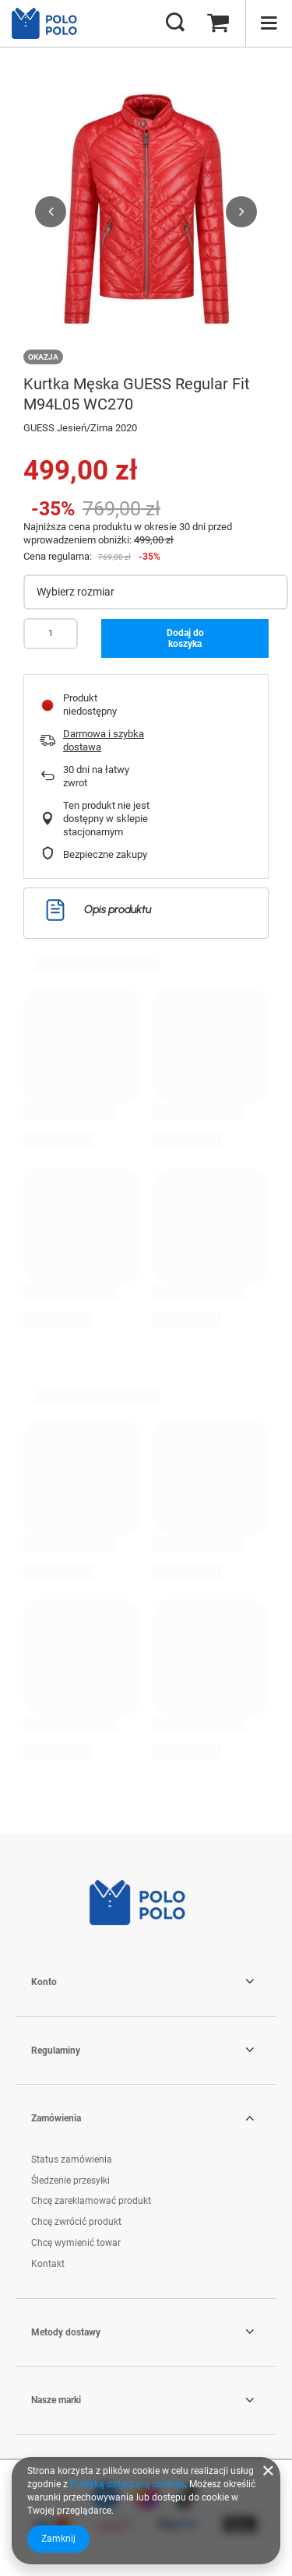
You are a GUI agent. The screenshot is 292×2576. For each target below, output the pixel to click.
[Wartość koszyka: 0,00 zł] (218, 23)
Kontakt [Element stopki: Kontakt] (48, 2263)
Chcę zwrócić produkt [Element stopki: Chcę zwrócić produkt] (76, 2221)
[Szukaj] (175, 23)
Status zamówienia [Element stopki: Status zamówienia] (71, 2159)
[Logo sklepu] (50, 23)
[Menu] (268, 23)
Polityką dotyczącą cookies (127, 2484)
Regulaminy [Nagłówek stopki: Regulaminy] (55, 2050)
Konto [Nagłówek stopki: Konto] (44, 1982)
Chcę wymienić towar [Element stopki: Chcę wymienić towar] (76, 2242)
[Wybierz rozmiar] (155, 592)
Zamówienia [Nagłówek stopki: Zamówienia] (56, 2118)
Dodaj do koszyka (185, 638)
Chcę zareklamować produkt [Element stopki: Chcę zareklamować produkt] (91, 2200)
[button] (50, 211)
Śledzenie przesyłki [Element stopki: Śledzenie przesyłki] (70, 2180)
